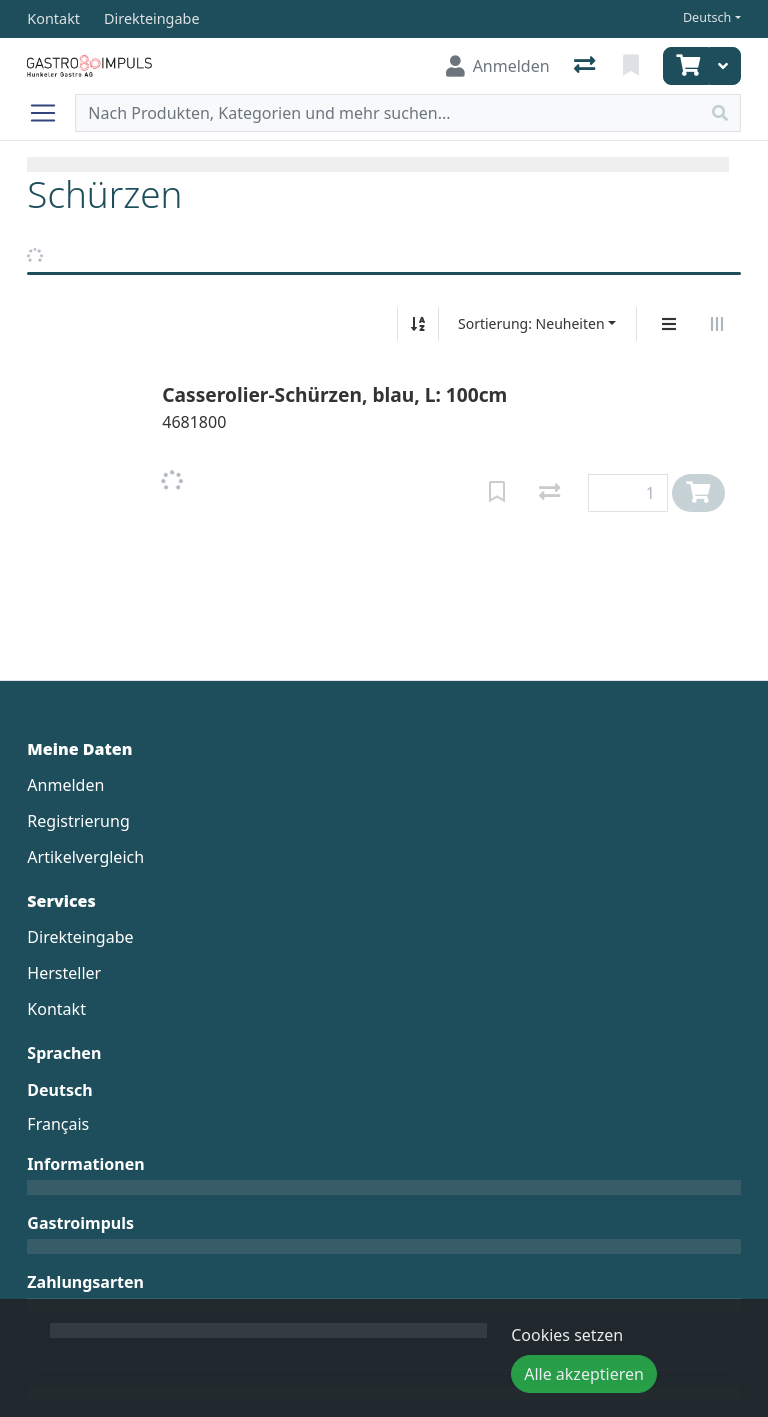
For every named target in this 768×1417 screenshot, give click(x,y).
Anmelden (65, 785)
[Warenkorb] (686, 66)
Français (58, 1124)
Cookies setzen (567, 1335)
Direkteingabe (80, 937)
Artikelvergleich (85, 857)
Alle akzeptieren (584, 1374)
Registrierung (78, 821)
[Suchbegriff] (387, 113)
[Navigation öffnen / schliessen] (51, 113)
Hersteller (64, 973)
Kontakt (56, 1009)
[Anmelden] (498, 66)
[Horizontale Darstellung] (717, 324)
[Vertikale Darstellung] (669, 324)
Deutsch (707, 17)
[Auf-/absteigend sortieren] (418, 324)
